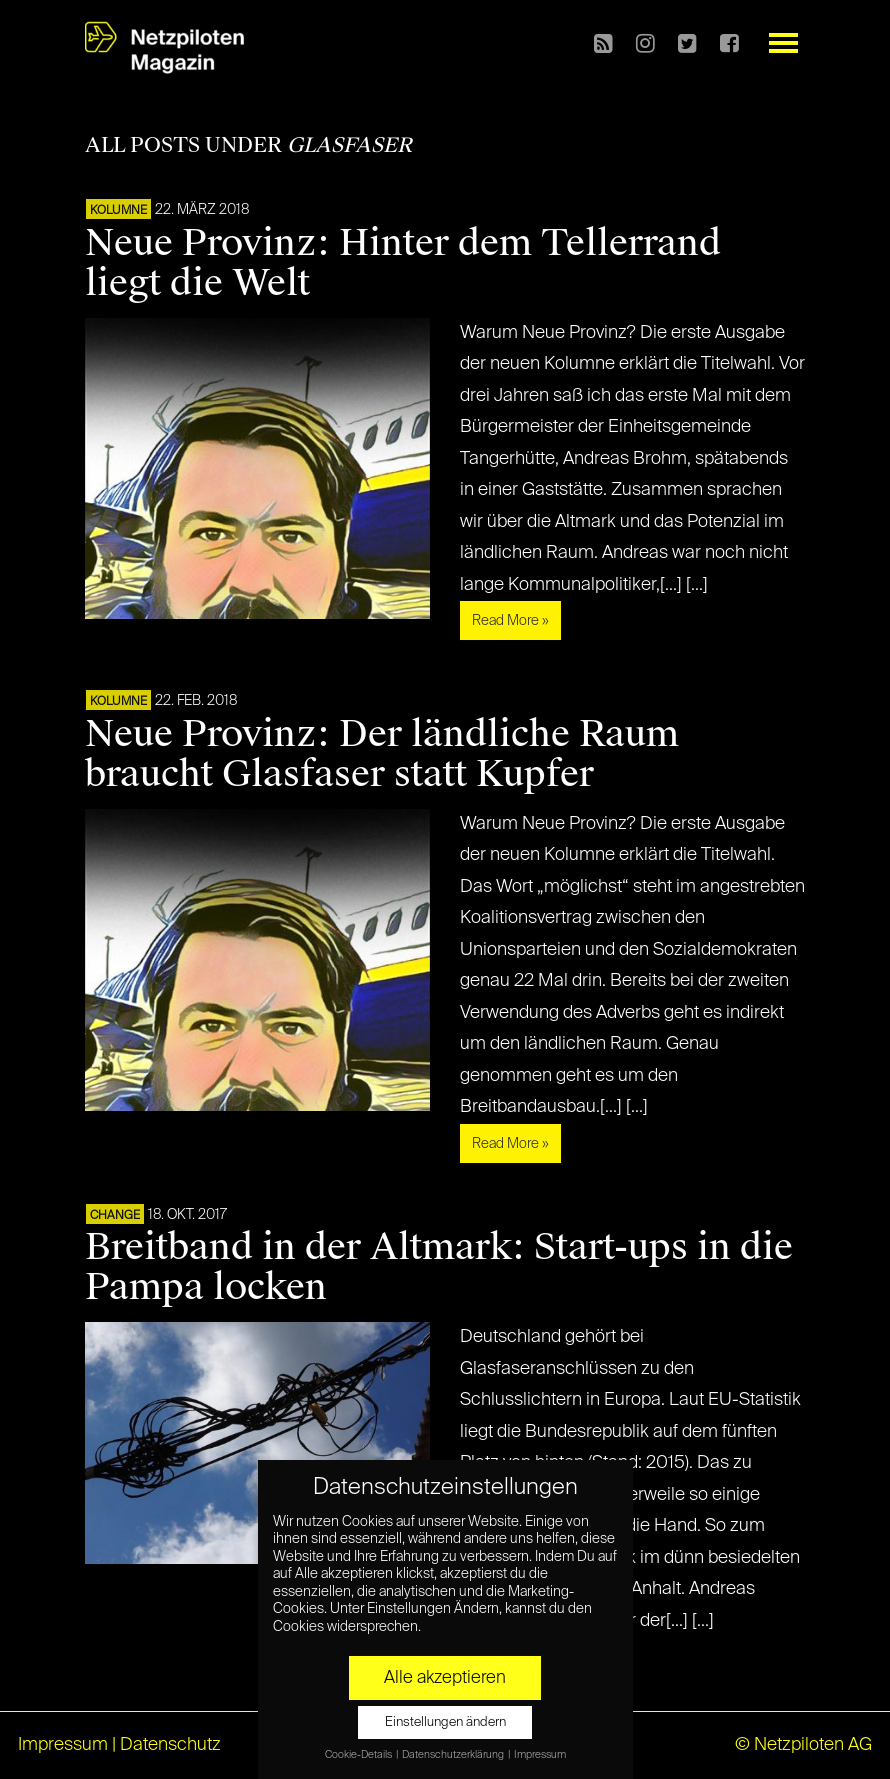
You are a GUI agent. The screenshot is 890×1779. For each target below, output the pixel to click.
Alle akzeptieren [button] (445, 1678)
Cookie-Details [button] (359, 1755)
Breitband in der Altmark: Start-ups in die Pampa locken (439, 1267)
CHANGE (115, 1216)
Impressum (63, 1745)
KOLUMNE (118, 211)
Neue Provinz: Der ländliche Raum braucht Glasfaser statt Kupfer (382, 754)
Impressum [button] (540, 1755)
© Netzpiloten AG (803, 1745)
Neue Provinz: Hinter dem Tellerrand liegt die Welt (403, 263)
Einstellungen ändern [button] (445, 1722)
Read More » (510, 621)
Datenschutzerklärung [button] (454, 1755)
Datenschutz (170, 1745)
